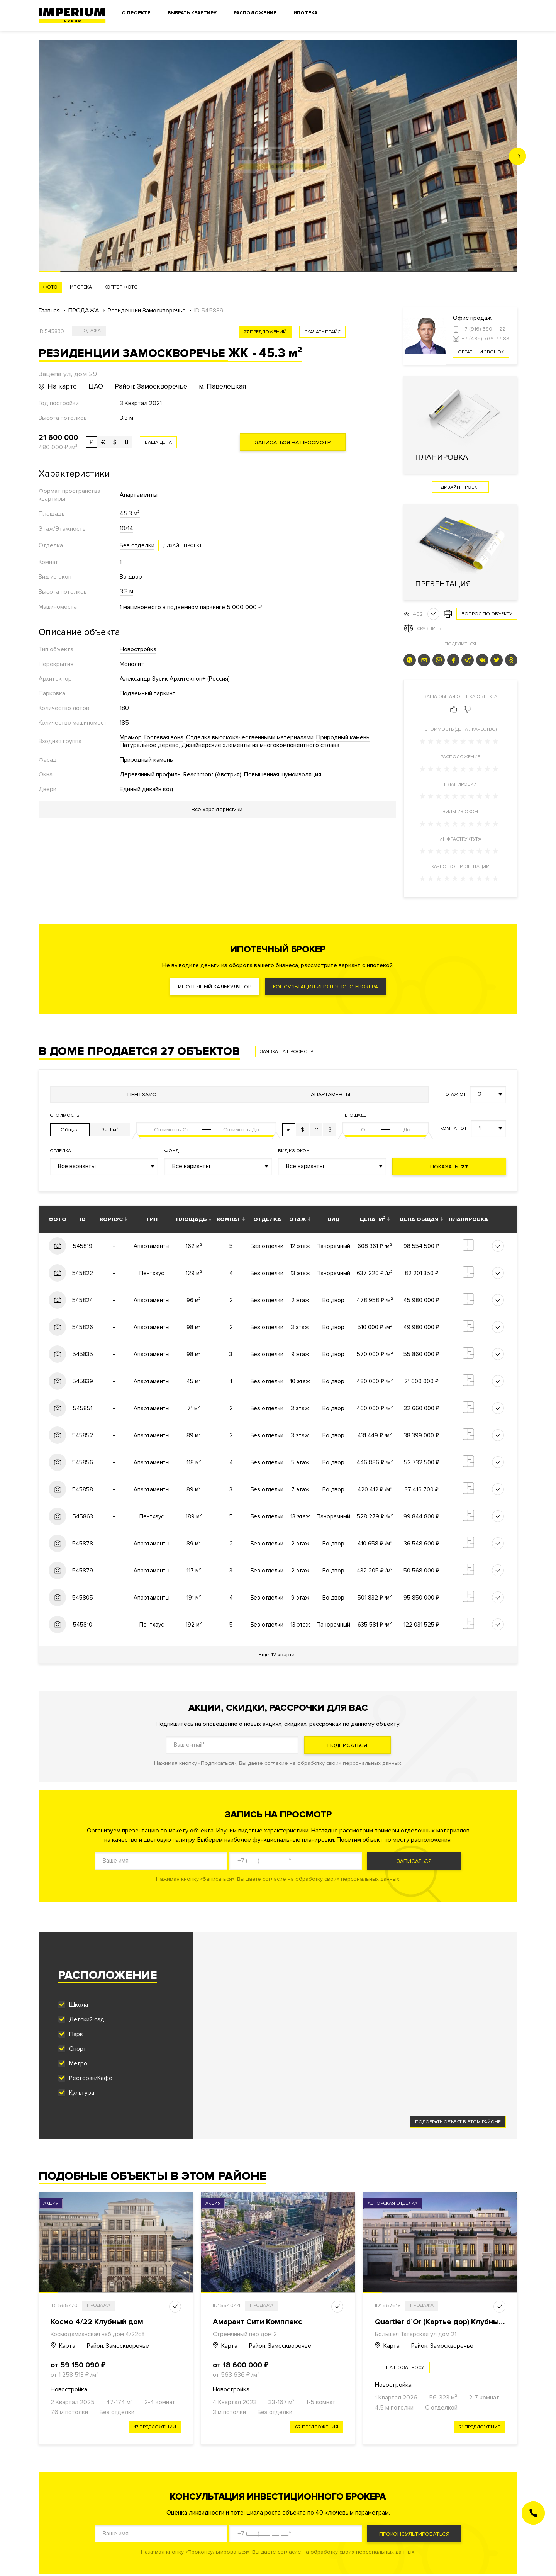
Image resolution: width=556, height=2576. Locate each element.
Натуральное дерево (149, 745)
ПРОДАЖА (83, 310)
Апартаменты (139, 495)
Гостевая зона (163, 737)
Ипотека (305, 13)
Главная (49, 310)
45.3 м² (130, 513)
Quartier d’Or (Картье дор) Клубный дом (447, 2321)
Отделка (60, 1151)
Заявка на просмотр (286, 1052)
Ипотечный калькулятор (214, 986)
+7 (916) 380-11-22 (483, 329)
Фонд (171, 1151)
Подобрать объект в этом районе (458, 2122)
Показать (449, 1166)
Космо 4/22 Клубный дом (97, 2321)
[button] (517, 156)
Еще (278, 1654)
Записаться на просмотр (293, 442)
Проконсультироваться (414, 2534)
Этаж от (456, 1094)
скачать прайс (322, 332)
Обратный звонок (481, 352)
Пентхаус (141, 1094)
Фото (50, 287)
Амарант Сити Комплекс (257, 2321)
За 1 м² (110, 1129)
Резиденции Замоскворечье (147, 310)
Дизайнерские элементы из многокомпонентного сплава (260, 745)
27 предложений (265, 332)
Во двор (131, 577)
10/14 (126, 528)
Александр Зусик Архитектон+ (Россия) (175, 679)
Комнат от (453, 1128)
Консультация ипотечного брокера (325, 986)
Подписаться (347, 1745)
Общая (70, 1129)
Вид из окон (294, 1151)
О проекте (136, 13)
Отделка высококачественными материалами (250, 737)
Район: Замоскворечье (118, 2346)
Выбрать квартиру (192, 13)
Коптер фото (121, 287)
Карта (63, 2346)
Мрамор (131, 737)
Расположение (255, 13)
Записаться (414, 1861)
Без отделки (137, 545)
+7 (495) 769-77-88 (485, 338)
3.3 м (126, 591)
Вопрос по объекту (486, 614)
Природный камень (343, 737)
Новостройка (138, 649)
